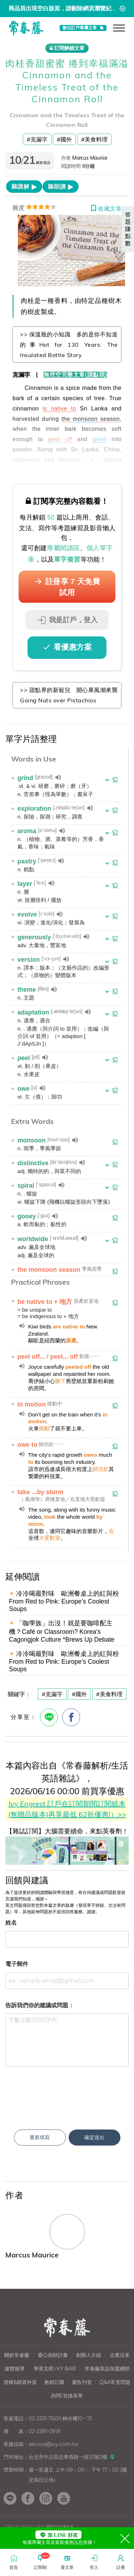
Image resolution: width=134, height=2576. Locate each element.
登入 (94, 2561)
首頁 (14, 2561)
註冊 (121, 2561)
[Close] (125, 2538)
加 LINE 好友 (58, 2535)
